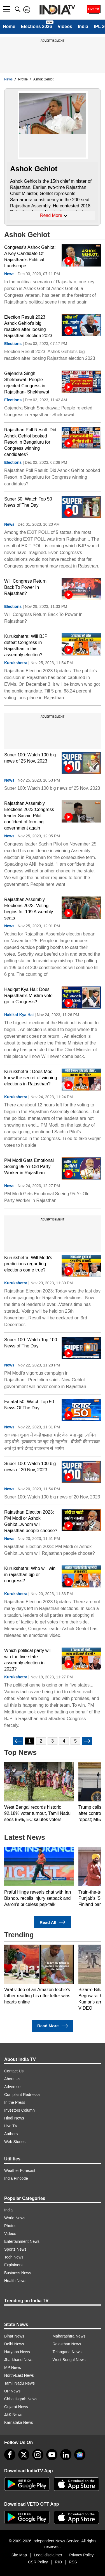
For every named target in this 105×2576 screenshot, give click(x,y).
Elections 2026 (36, 26)
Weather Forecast (19, 2170)
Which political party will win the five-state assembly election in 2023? (28, 1659)
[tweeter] (23, 2454)
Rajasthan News (67, 2344)
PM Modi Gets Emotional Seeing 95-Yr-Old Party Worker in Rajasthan (29, 1166)
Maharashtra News (69, 2336)
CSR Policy (38, 2562)
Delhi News (14, 2344)
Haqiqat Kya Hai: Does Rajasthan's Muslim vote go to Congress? (28, 995)
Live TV (10, 2126)
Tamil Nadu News (19, 2383)
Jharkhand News (18, 2359)
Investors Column (19, 2110)
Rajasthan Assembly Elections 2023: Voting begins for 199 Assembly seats (28, 908)
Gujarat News (16, 2406)
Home (9, 26)
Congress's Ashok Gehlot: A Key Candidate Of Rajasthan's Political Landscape (30, 256)
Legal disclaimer (48, 2555)
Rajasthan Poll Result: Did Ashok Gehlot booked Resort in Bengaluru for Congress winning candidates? (30, 442)
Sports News (15, 2249)
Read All (53, 1922)
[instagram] (37, 2454)
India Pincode (16, 2178)
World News (14, 2218)
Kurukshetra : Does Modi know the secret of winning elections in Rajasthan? (30, 1077)
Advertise (12, 2086)
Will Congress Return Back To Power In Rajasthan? (25, 587)
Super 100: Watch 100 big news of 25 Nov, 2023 (30, 757)
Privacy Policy (81, 2555)
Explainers (13, 2265)
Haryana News (17, 2352)
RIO (58, 2562)
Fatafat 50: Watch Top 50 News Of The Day (29, 1404)
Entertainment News (21, 2241)
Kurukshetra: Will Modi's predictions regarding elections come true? (28, 1263)
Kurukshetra (15, 663)
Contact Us (14, 2071)
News (9, 274)
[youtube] (51, 2454)
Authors (11, 2134)
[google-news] (79, 2454)
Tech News (13, 2257)
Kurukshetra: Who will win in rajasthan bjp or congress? (29, 1574)
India (83, 26)
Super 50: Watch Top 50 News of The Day (28, 502)
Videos (65, 26)
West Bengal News (69, 2359)
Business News (17, 2273)
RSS (73, 2562)
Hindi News (14, 2118)
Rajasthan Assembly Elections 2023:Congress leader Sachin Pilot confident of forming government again (29, 815)
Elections (13, 343)
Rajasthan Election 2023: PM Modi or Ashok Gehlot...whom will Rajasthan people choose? (30, 1521)
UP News (12, 2391)
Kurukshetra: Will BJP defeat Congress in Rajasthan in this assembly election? (25, 645)
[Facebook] (9, 2454)
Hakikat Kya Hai (19, 1015)
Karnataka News (18, 2422)
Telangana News (67, 2352)
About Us (12, 2079)
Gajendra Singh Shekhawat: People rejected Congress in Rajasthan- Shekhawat (26, 382)
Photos (10, 2225)
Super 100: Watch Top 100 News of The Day (30, 1342)
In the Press (14, 2102)
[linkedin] (65, 2454)
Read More (52, 2026)
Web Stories (14, 2141)
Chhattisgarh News (20, 2399)
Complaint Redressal (22, 2094)
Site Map (19, 2555)
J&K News (13, 2414)
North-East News (19, 2375)
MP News (12, 2367)
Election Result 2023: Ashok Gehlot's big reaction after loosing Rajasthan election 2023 (28, 326)
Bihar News (14, 2336)
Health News (15, 2280)
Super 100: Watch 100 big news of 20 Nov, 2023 (30, 1466)
